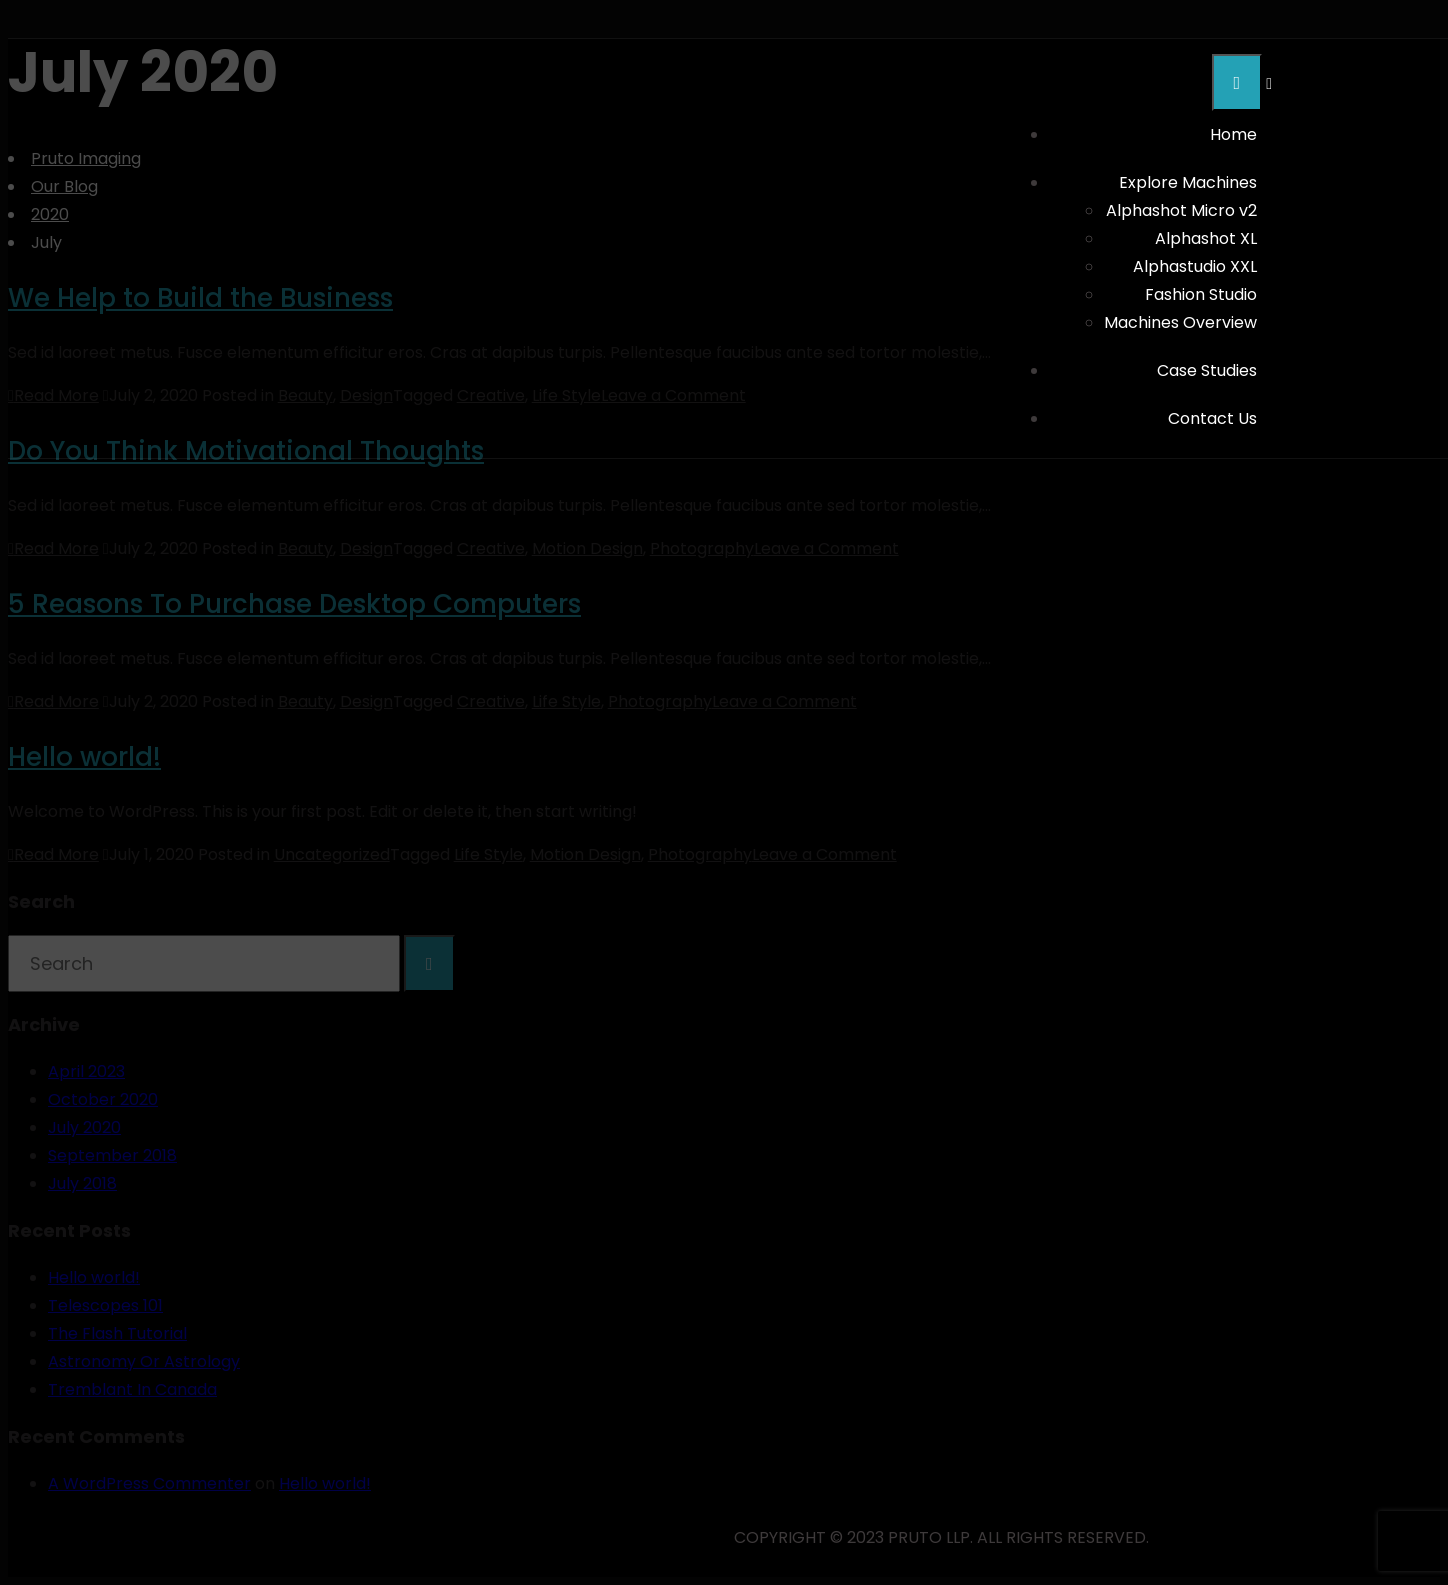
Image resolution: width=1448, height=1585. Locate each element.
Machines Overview (1180, 322)
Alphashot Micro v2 (1181, 210)
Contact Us (1212, 418)
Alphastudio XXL (1195, 266)
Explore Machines (1188, 182)
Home (1233, 134)
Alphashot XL (1206, 238)
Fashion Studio (1201, 294)
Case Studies (1207, 370)
